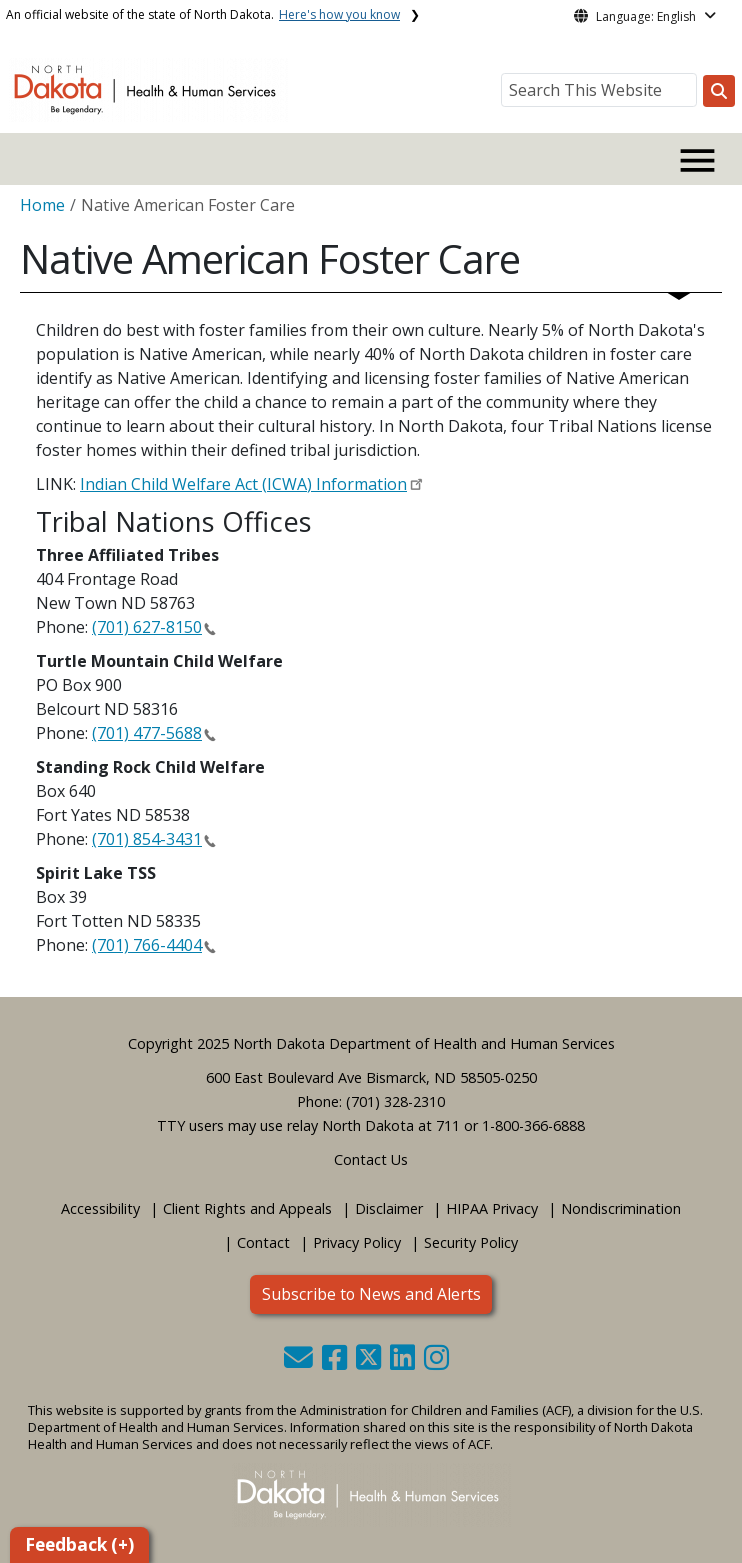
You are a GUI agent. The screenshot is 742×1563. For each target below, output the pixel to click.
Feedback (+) (79, 1544)
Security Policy (471, 1242)
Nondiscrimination (621, 1208)
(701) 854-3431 (147, 839)
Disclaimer (389, 1208)
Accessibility (100, 1208)
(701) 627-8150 (147, 627)
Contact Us (371, 1159)
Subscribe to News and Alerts (371, 1294)
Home (42, 205)
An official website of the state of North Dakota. (203, 14)
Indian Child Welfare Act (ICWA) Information (243, 484)
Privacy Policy (357, 1242)
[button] (300, 1362)
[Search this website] (719, 91)
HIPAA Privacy (492, 1208)
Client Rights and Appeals (247, 1208)
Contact (263, 1242)
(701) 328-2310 (395, 1101)
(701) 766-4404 (147, 945)
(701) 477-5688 (147, 733)
